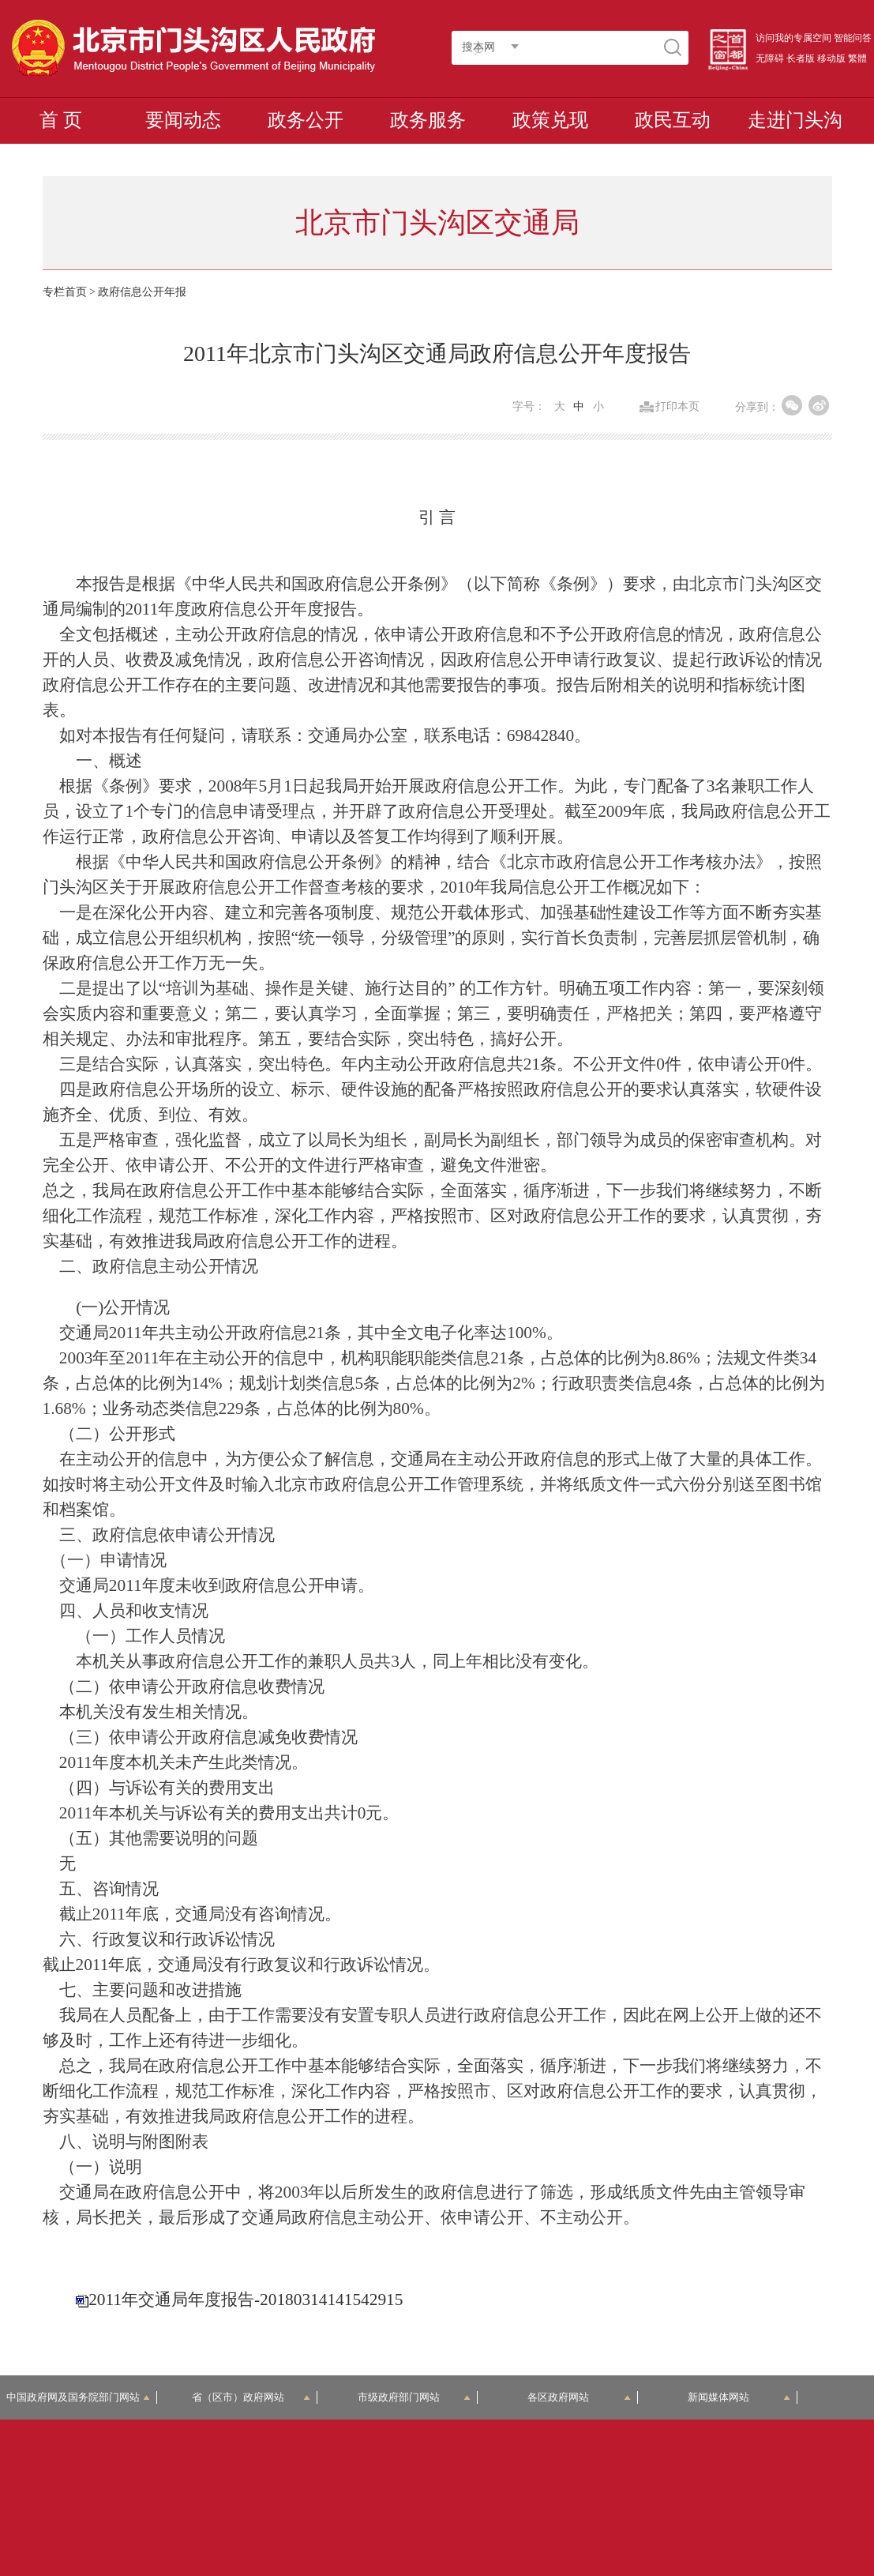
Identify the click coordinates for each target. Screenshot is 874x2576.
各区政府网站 (578, 2397)
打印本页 (677, 406)
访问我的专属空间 (793, 37)
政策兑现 (550, 120)
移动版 (831, 58)
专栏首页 (65, 292)
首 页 (60, 120)
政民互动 (673, 120)
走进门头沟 (795, 120)
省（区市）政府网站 (251, 2397)
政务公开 (305, 120)
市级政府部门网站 (414, 2397)
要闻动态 (183, 120)
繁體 (857, 58)
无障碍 (770, 58)
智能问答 (853, 37)
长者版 (800, 58)
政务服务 (428, 120)
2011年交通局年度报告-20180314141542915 (245, 2299)
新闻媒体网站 (739, 2397)
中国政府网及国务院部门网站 (78, 2397)
